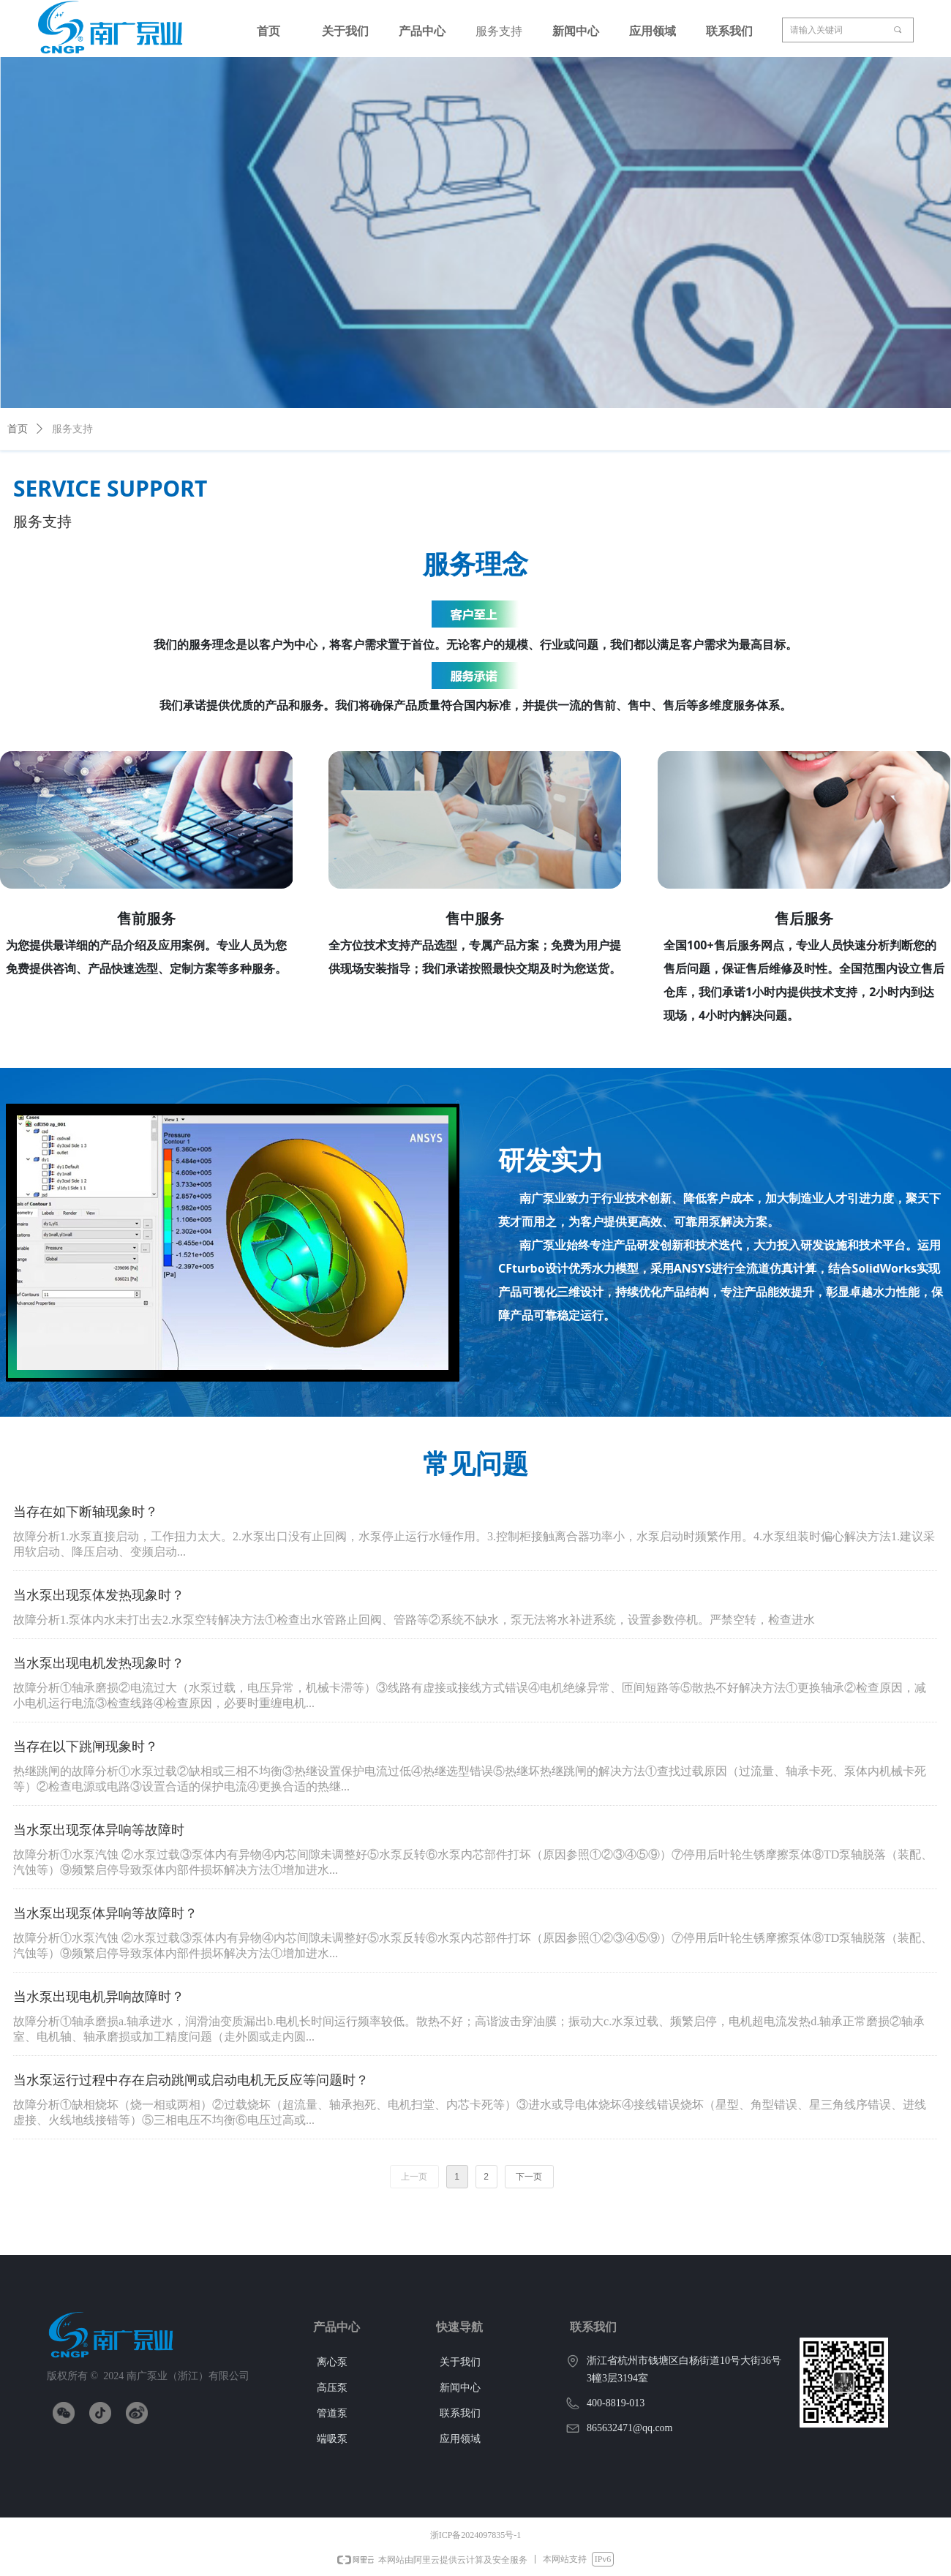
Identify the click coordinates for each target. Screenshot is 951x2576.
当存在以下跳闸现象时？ (85, 1746)
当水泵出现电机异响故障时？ (98, 1996)
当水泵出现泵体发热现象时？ (98, 1595)
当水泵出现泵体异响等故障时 (98, 1830)
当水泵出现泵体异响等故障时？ (105, 1913)
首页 (17, 428)
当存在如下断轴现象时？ (85, 1511)
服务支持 (72, 428)
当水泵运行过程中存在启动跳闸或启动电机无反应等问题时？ (191, 2080)
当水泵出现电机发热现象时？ (98, 1663)
